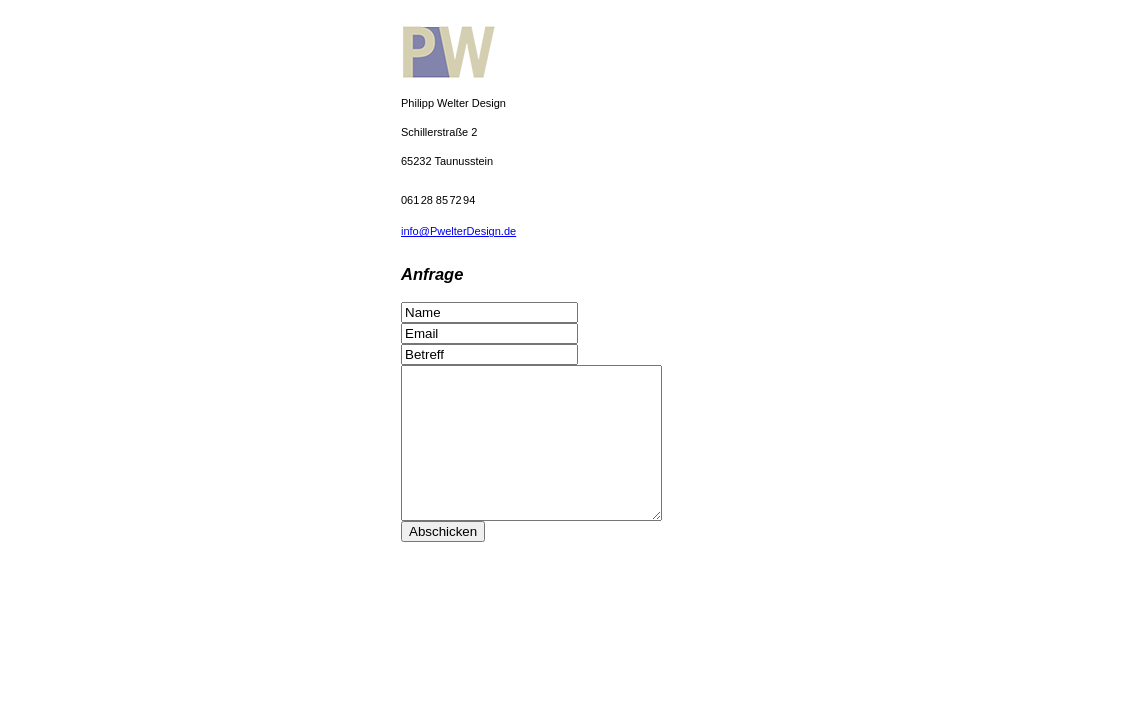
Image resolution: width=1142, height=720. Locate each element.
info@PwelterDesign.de (458, 231)
